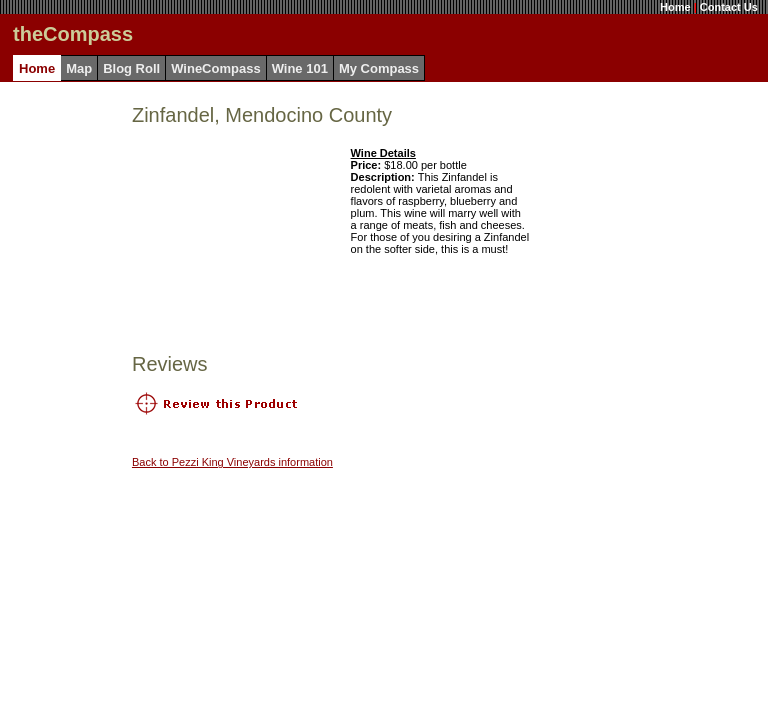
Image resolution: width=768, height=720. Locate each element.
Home (675, 7)
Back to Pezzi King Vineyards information (232, 462)
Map (79, 68)
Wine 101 (300, 68)
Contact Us (729, 7)
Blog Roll (131, 68)
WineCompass (215, 68)
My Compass (379, 68)
